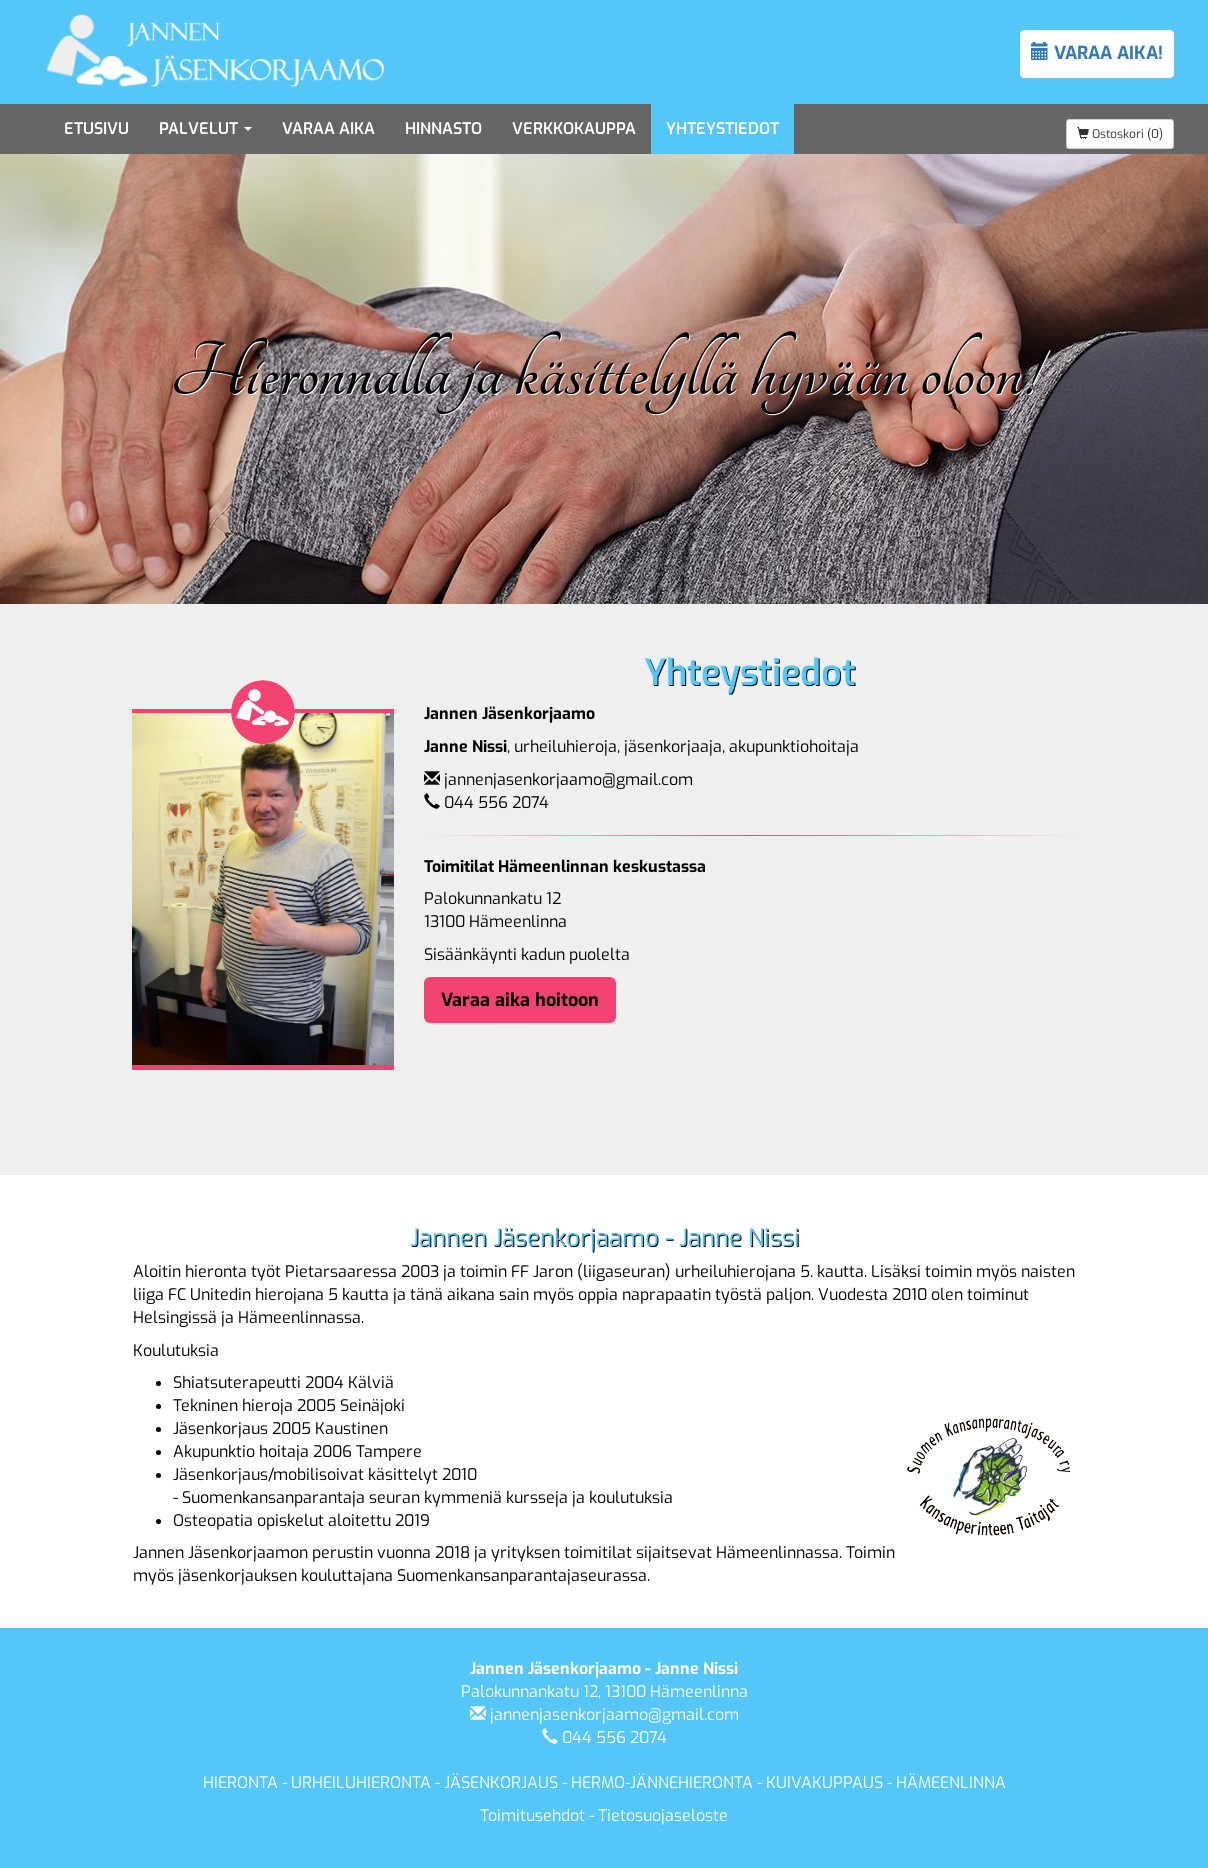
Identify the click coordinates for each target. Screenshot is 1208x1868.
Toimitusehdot (532, 1815)
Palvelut (205, 128)
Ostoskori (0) (1120, 134)
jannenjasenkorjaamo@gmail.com (568, 779)
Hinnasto (443, 128)
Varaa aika (328, 128)
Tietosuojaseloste (663, 1815)
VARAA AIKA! (1097, 53)
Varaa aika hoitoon (520, 1000)
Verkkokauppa (574, 128)
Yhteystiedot (722, 128)
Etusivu (96, 128)
